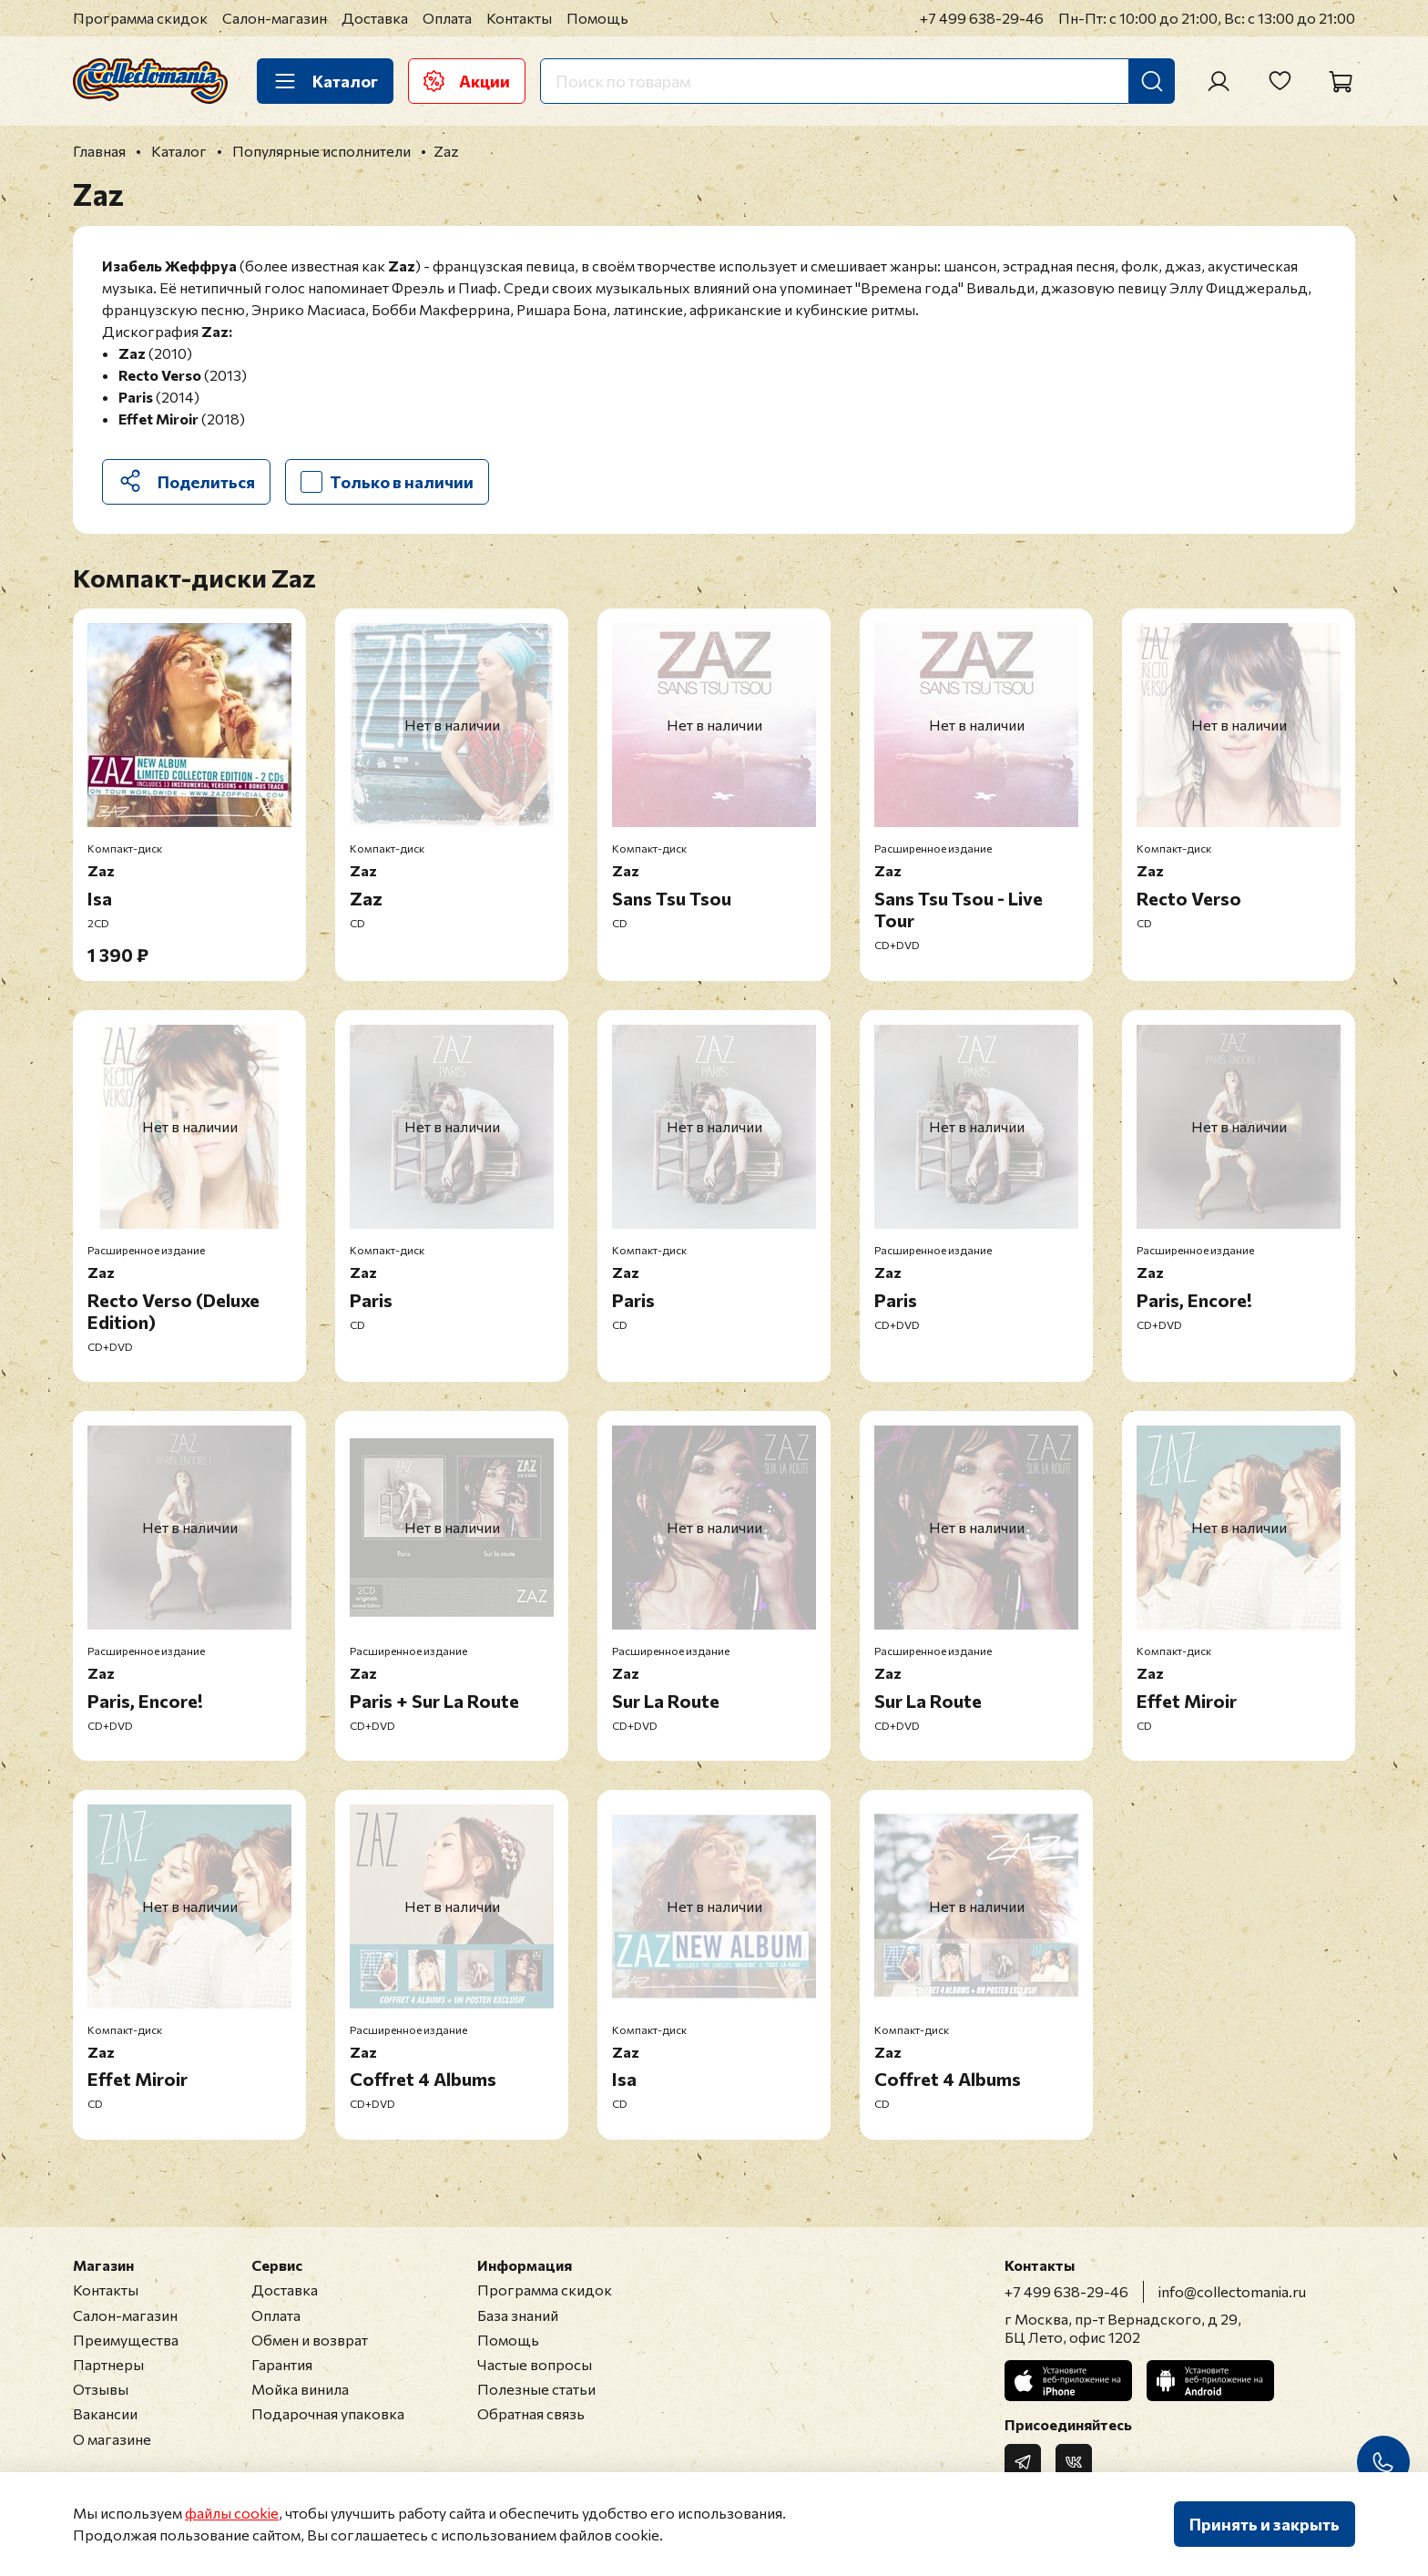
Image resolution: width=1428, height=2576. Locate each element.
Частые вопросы (534, 2364)
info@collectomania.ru (1232, 2291)
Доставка (375, 17)
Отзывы (100, 2388)
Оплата (447, 17)
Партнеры (108, 2364)
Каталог (325, 81)
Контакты (519, 17)
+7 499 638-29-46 (982, 17)
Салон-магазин (274, 17)
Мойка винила (300, 2388)
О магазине (112, 2439)
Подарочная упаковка (327, 2413)
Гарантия (281, 2364)
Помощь (597, 17)
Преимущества (125, 2339)
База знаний (517, 2315)
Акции (466, 81)
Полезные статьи (536, 2388)
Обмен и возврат (309, 2339)
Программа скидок (140, 17)
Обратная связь (531, 2413)
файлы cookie (232, 2512)
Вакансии (105, 2413)
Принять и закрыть (1264, 2524)
